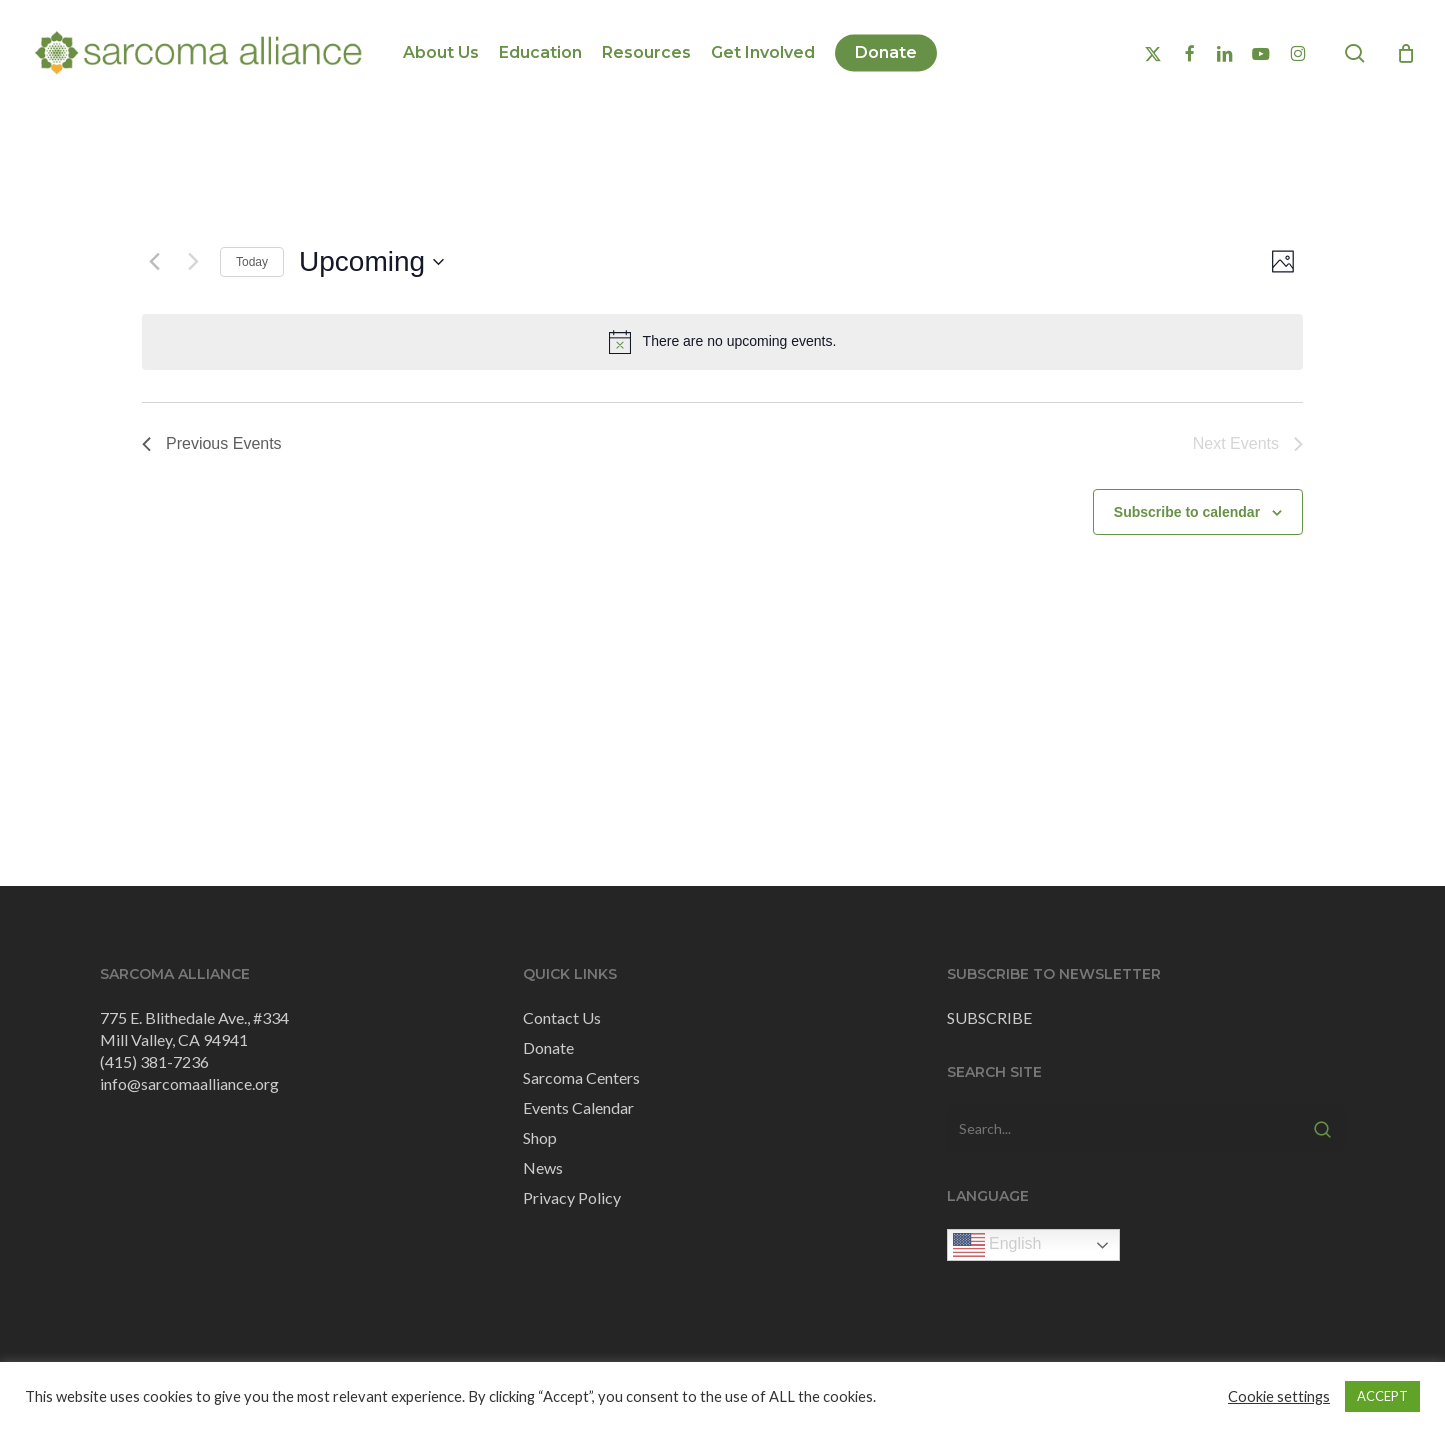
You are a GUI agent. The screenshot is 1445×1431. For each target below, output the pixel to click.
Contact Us (562, 1017)
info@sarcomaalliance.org (189, 1083)
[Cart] (1406, 53)
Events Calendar (578, 1107)
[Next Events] (193, 262)
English (997, 1245)
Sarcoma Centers (581, 1077)
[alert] (722, 342)
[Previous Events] (154, 262)
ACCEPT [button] (1382, 1396)
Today (252, 262)
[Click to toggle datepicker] (371, 262)
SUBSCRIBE (989, 1017)
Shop (540, 1137)
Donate (548, 1047)
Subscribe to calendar (1187, 512)
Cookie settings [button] (1279, 1396)
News (543, 1167)
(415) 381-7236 (154, 1061)
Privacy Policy (572, 1197)
